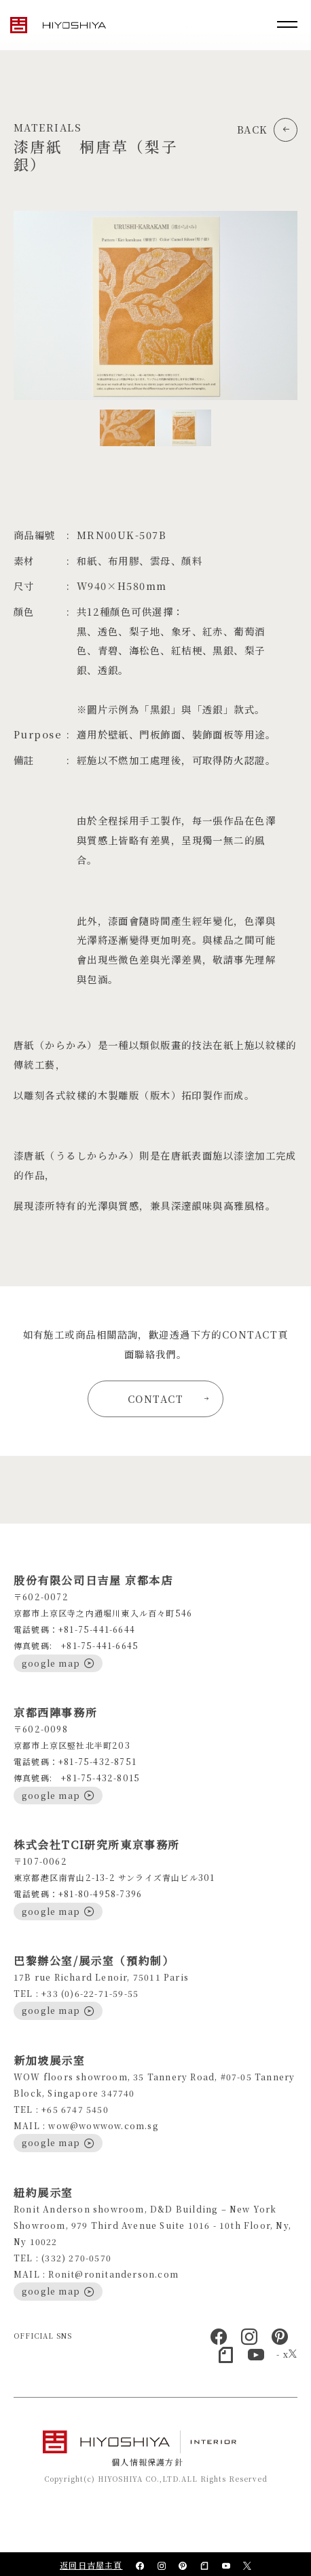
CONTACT (168, 1398)
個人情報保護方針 (147, 2462)
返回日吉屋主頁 (91, 2565)
